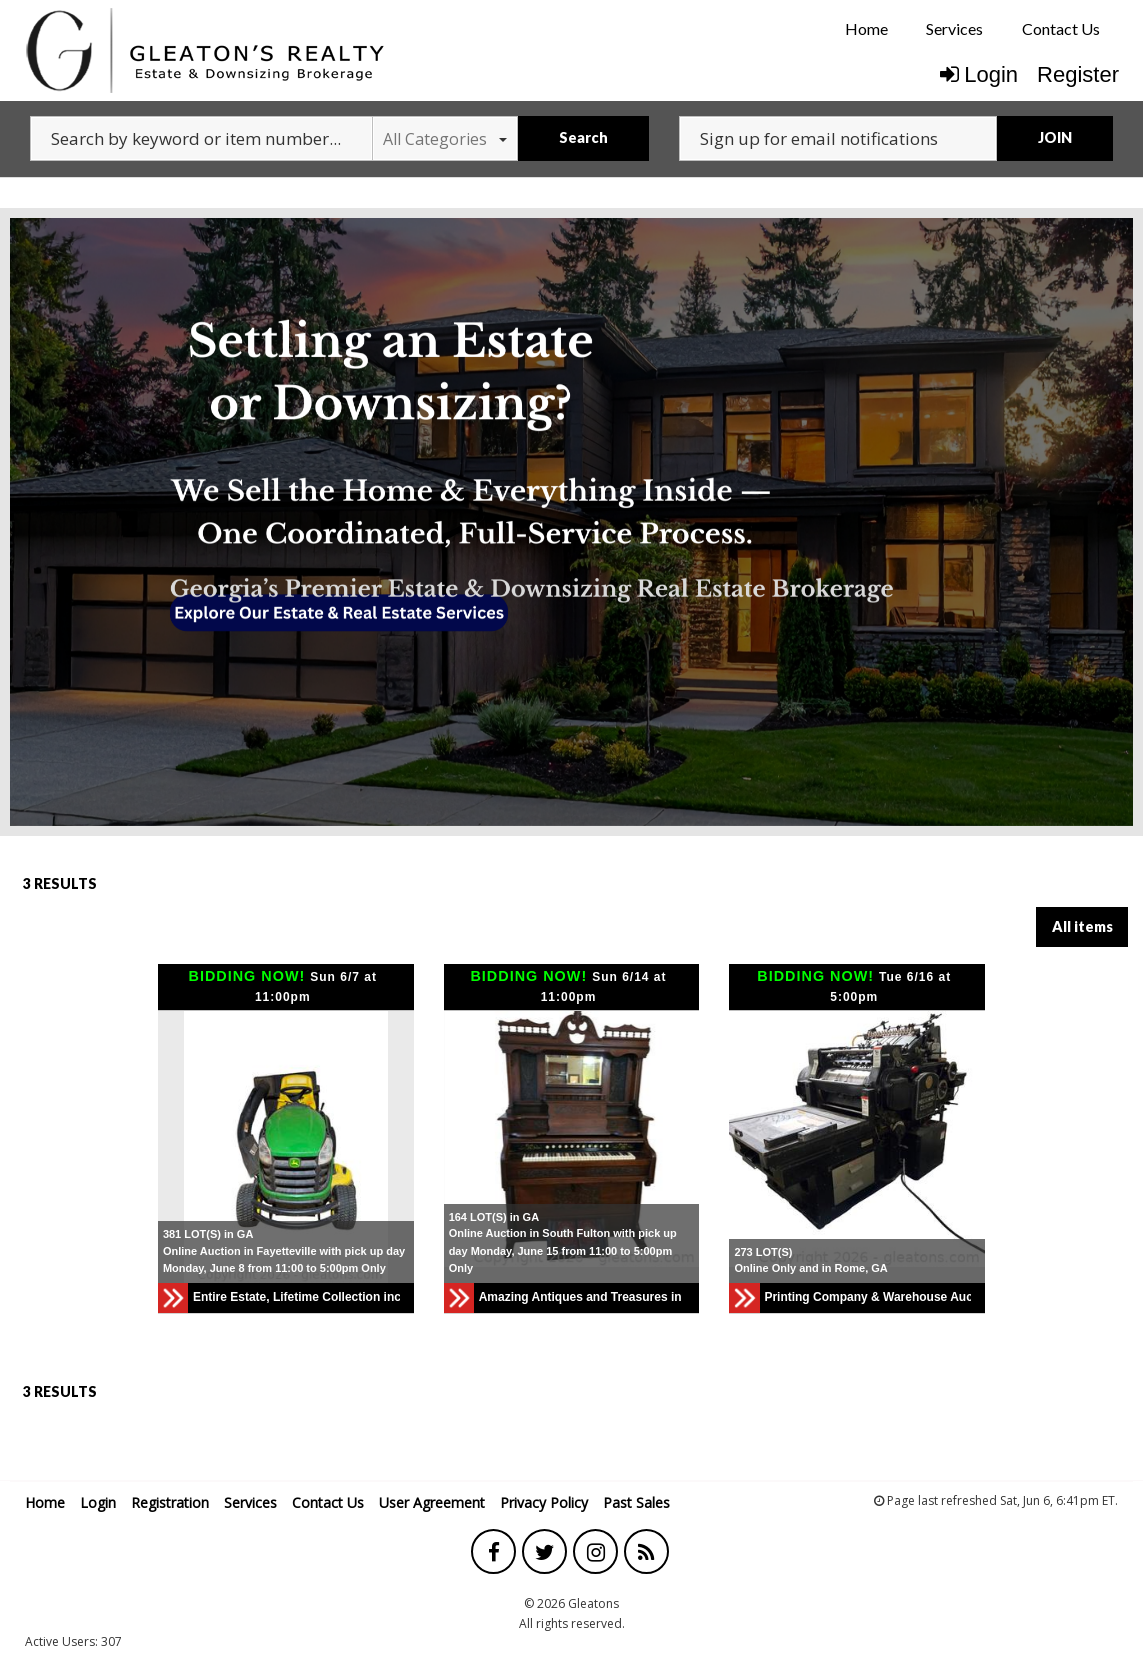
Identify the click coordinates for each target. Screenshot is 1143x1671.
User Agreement (432, 1502)
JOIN (1055, 137)
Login (979, 74)
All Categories (445, 139)
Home (866, 28)
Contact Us (1061, 28)
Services (954, 28)
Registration (170, 1502)
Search (583, 137)
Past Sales (636, 1502)
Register (1078, 74)
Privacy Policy (544, 1502)
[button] (396, 1147)
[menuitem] (866, 29)
